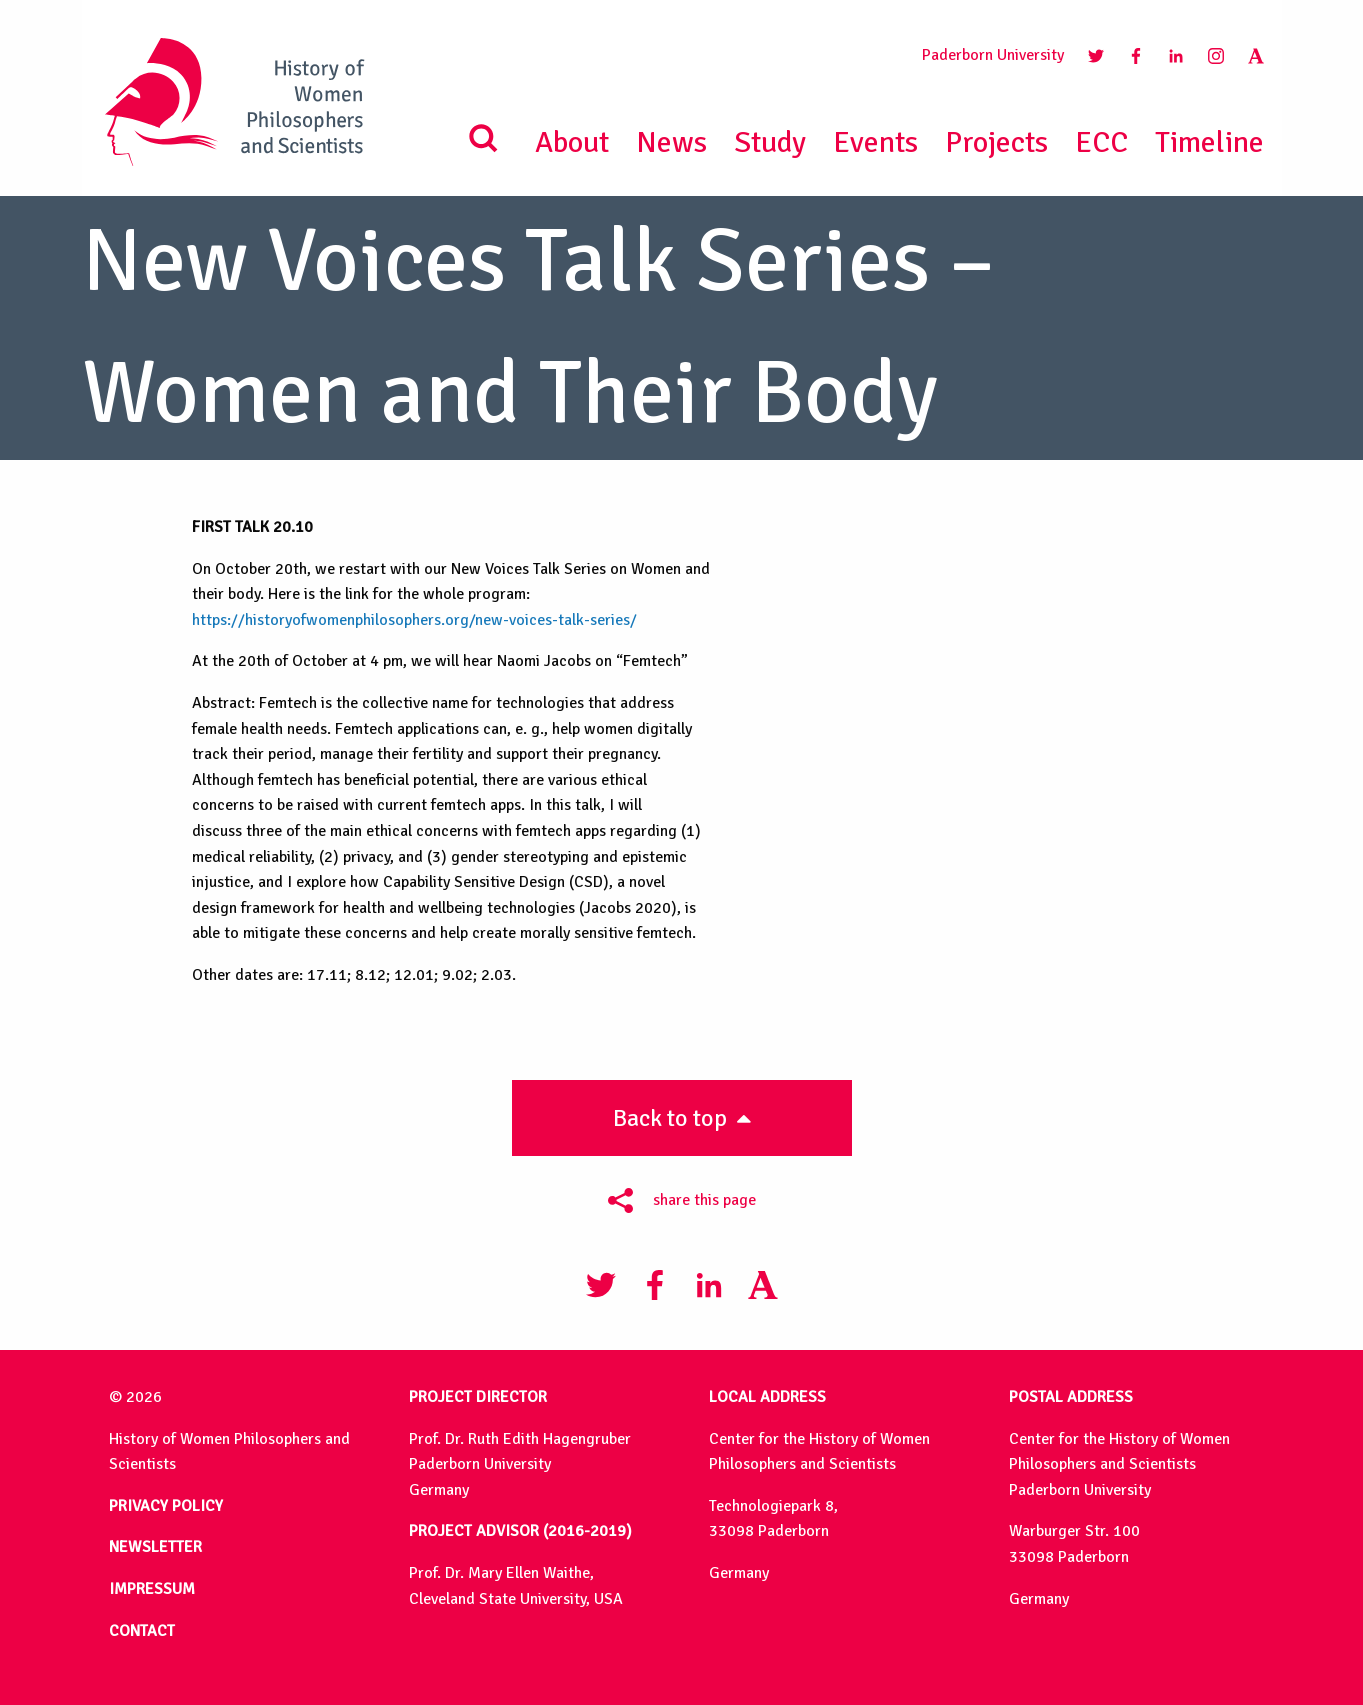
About (572, 142)
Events (875, 142)
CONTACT (142, 1631)
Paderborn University (993, 55)
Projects (996, 142)
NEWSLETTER (155, 1547)
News (671, 142)
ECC (1101, 142)
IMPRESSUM (152, 1589)
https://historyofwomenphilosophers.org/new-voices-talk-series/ (414, 620)
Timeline (1209, 142)
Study (770, 142)
